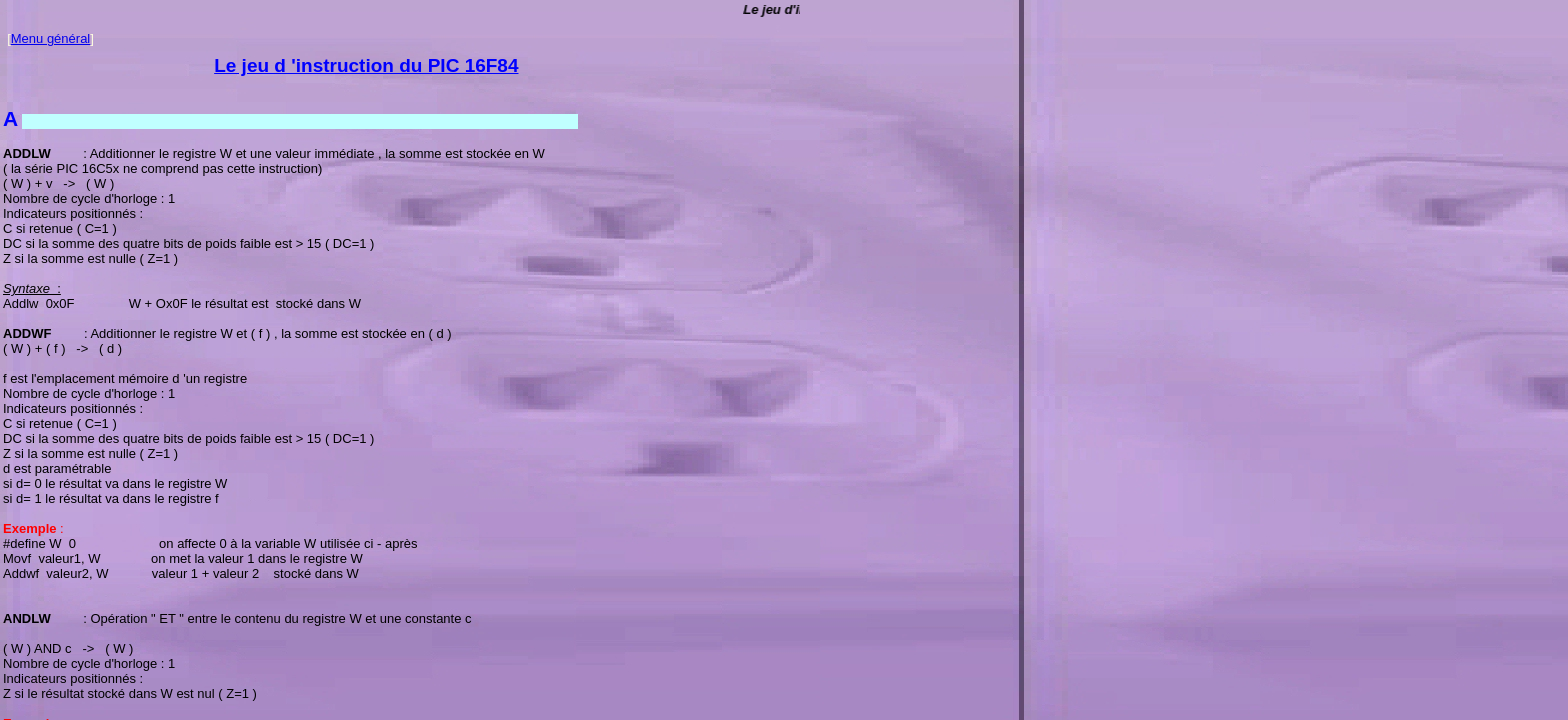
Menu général (51, 38)
